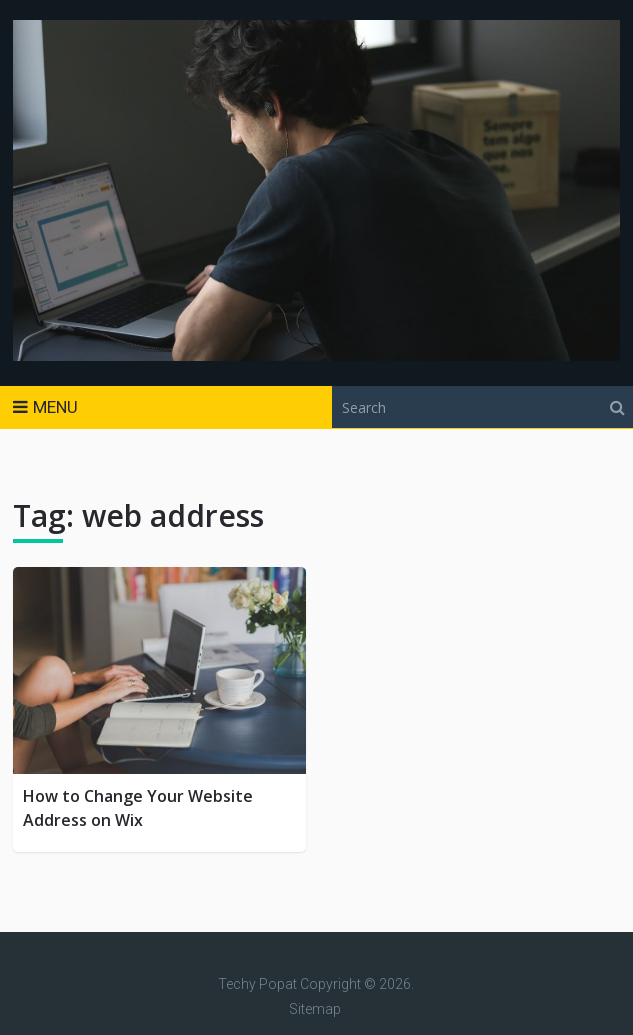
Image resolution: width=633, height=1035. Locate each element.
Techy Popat (257, 984)
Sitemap (315, 1009)
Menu (55, 407)
